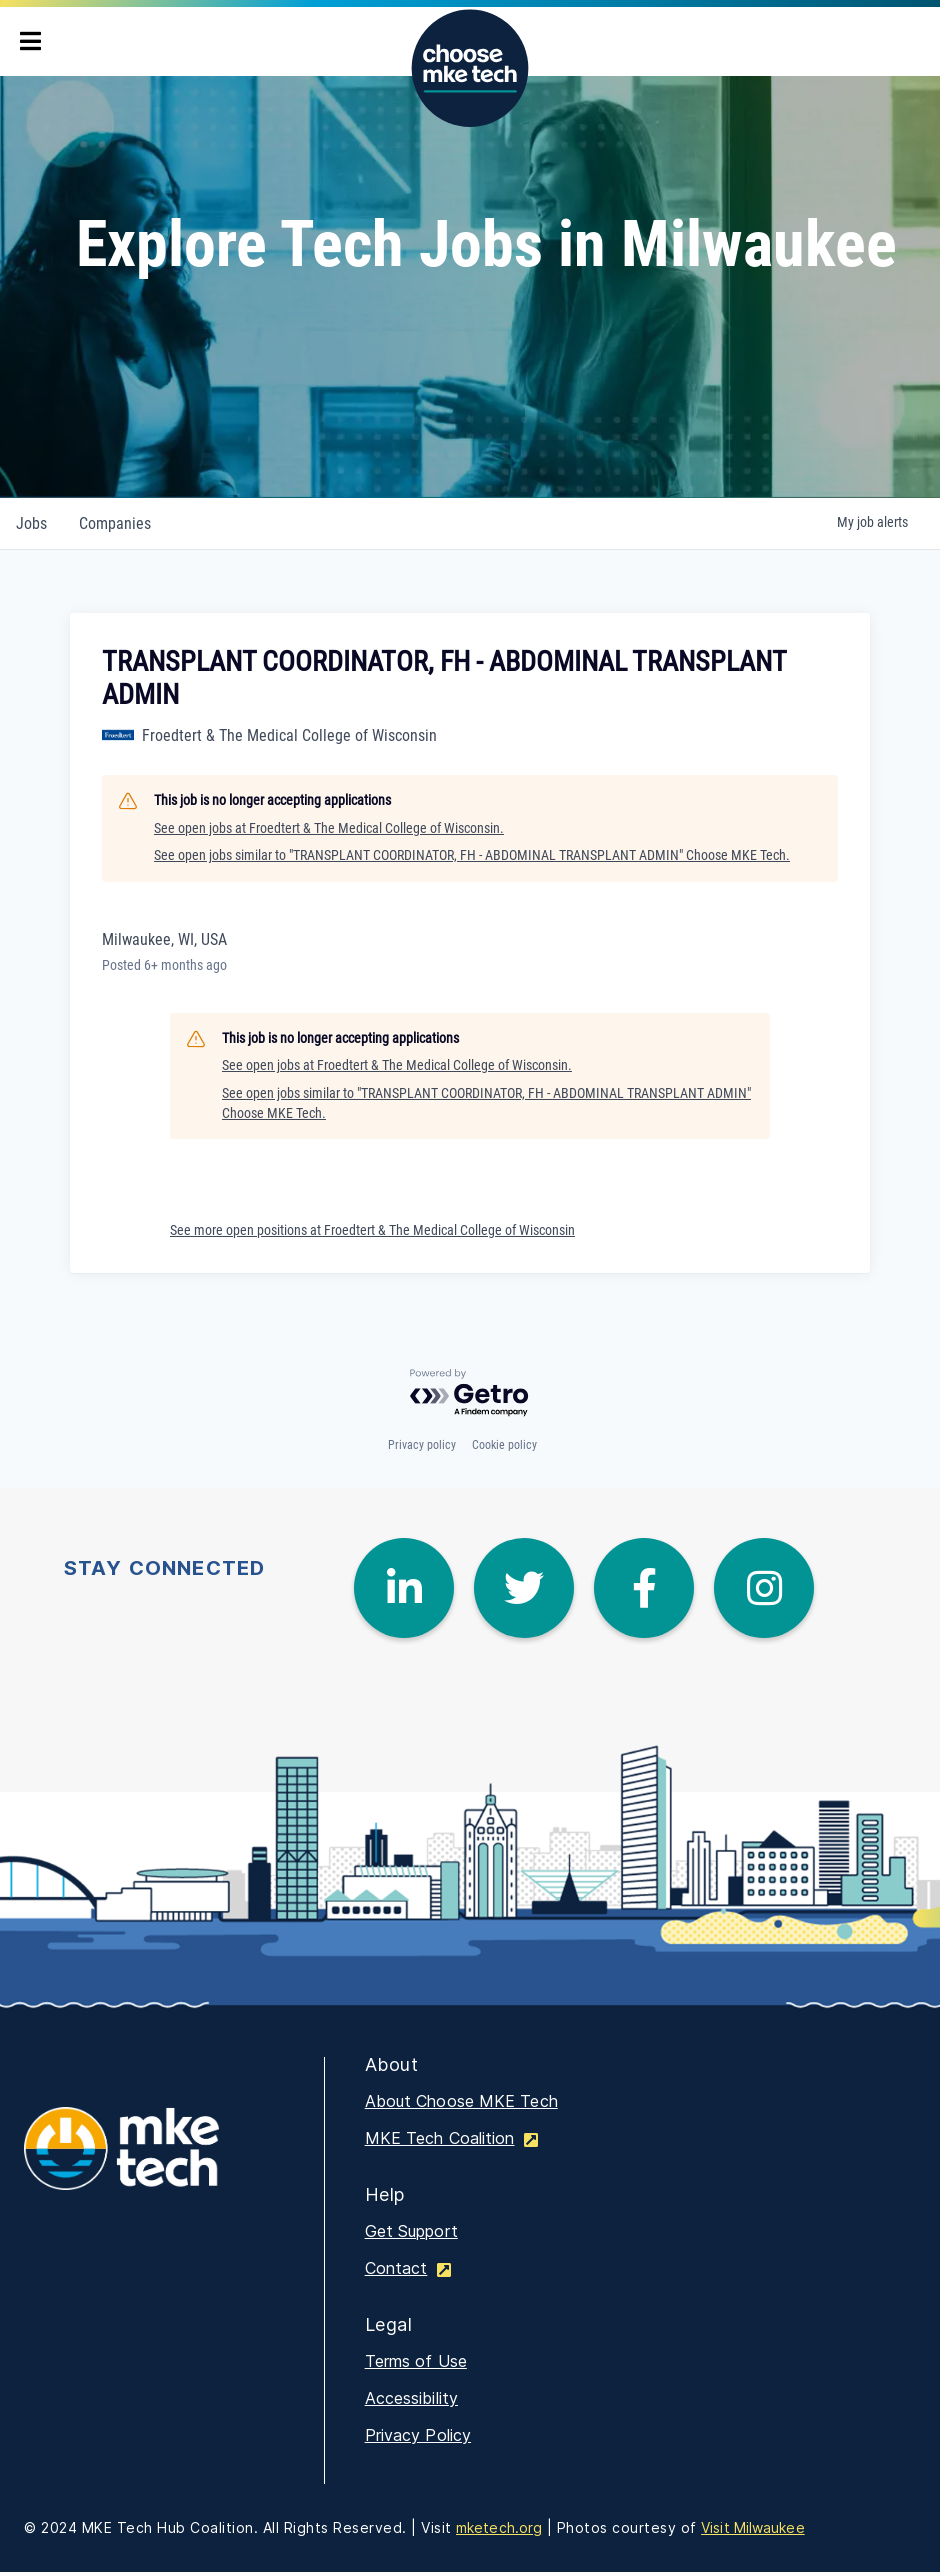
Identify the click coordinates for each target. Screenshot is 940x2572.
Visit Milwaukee (753, 2527)
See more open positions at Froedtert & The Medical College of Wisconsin (372, 1230)
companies (115, 523)
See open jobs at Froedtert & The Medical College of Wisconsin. (329, 828)
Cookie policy (504, 1445)
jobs (31, 523)
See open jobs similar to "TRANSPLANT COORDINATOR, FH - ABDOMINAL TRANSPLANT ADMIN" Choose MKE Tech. (472, 855)
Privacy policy (422, 1445)
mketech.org (499, 2527)
